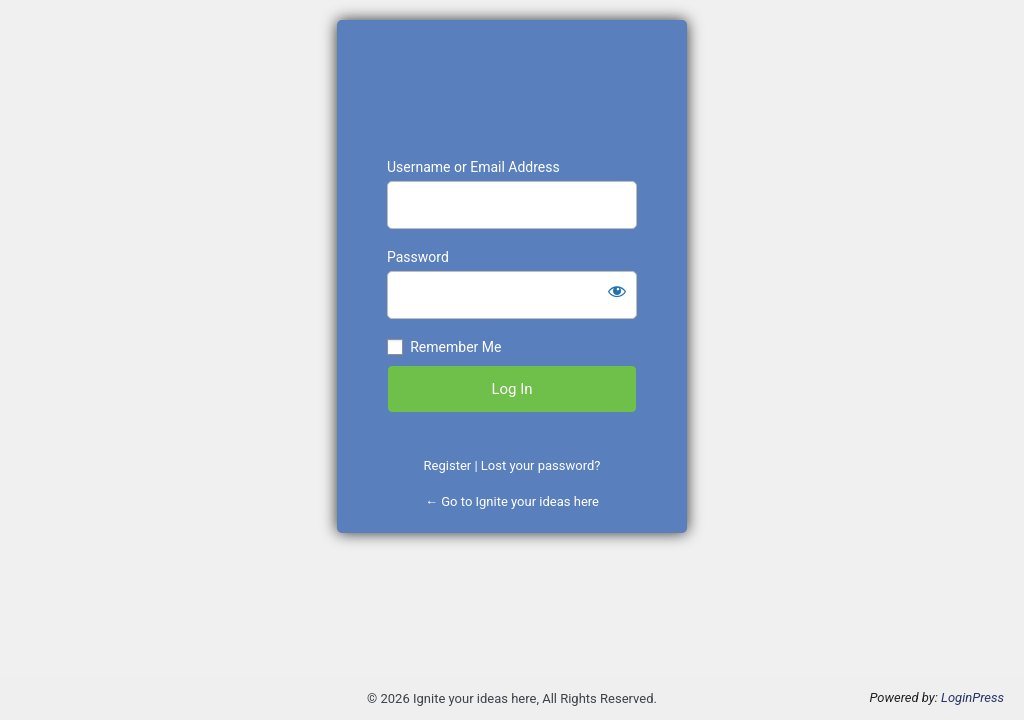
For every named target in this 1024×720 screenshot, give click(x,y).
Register (448, 465)
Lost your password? (541, 465)
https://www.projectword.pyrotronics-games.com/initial (512, 89)
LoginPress (972, 697)
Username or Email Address (473, 167)
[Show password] (617, 291)
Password (418, 257)
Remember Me (455, 347)
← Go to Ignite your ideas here (512, 501)
